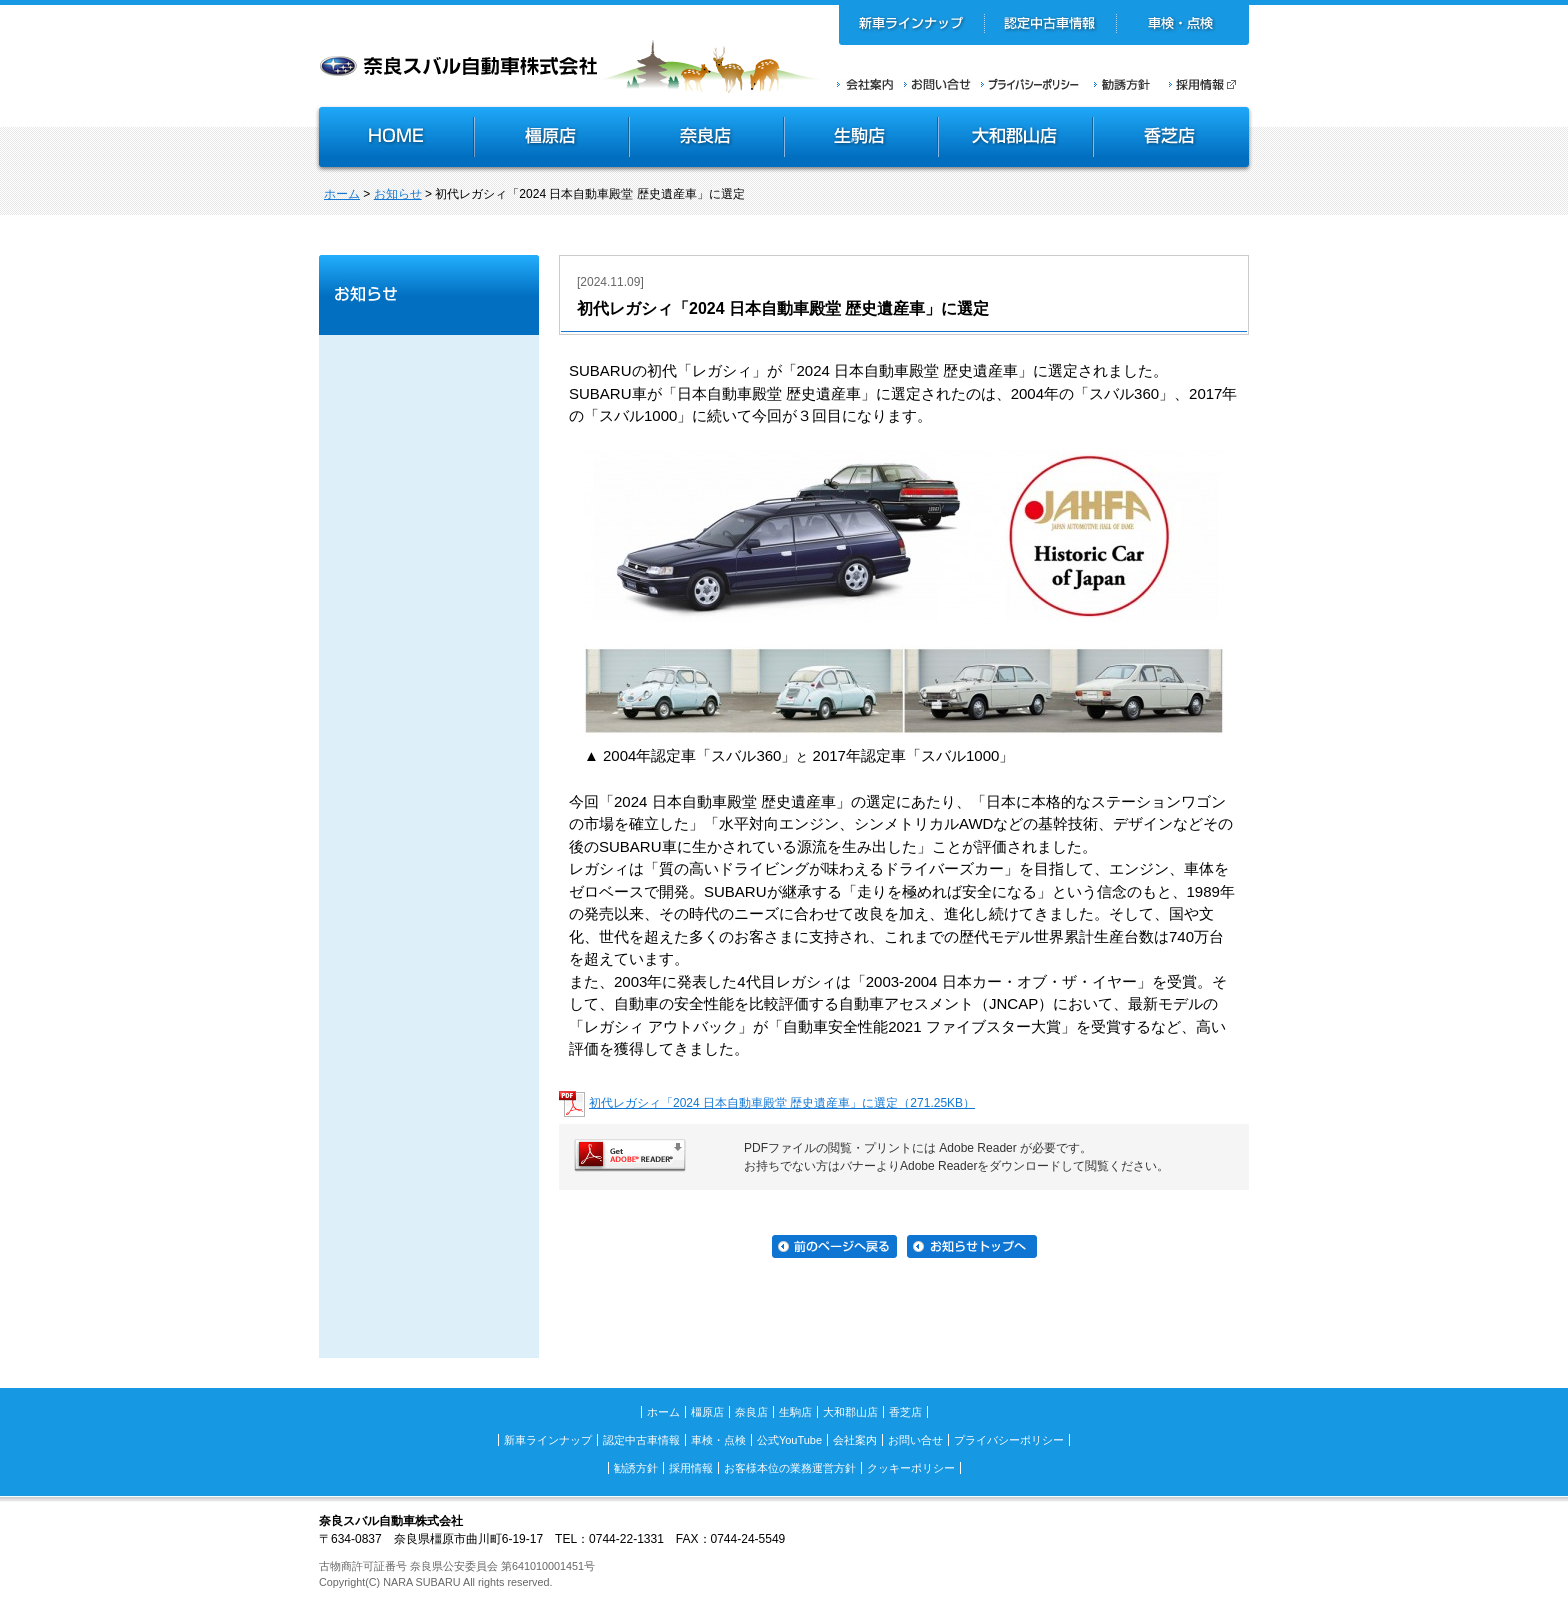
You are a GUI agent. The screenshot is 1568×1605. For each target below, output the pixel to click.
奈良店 (707, 139)
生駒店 (862, 139)
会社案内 (865, 84)
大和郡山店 (1015, 139)
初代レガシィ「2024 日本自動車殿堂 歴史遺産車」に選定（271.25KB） (782, 1103)
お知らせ (398, 194)
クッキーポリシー (911, 1468)
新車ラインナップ (912, 25)
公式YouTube (789, 1440)
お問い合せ (937, 84)
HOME (394, 139)
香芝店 (1172, 139)
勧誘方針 (1119, 84)
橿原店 (551, 139)
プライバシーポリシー (1030, 84)
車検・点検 (1182, 25)
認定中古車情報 (1050, 25)
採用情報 (1209, 84)
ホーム (342, 194)
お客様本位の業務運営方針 (790, 1468)
